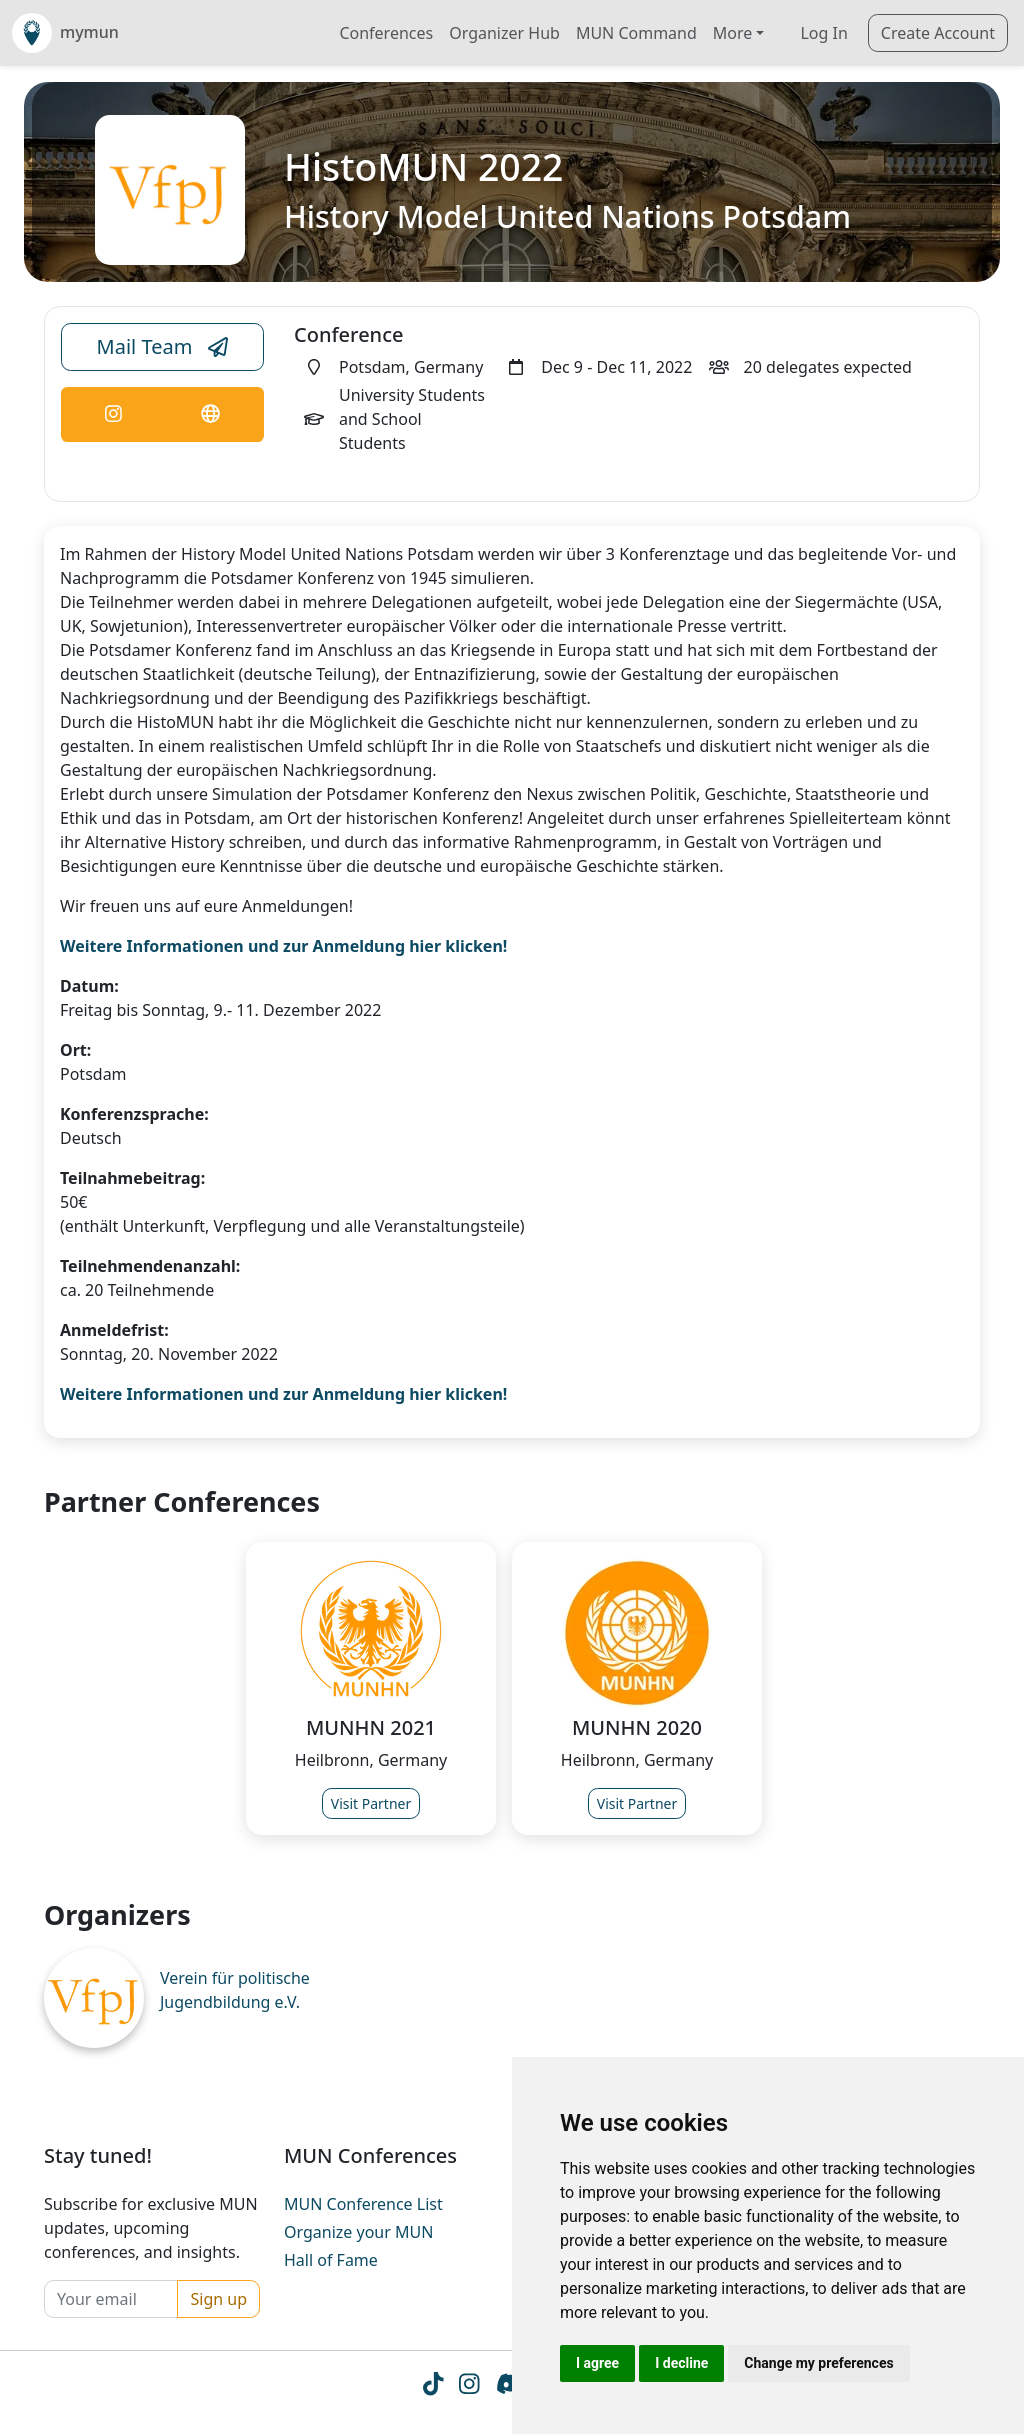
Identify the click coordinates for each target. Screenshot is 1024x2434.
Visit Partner (371, 1803)
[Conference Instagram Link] (113, 414)
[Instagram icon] (469, 2387)
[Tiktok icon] (433, 2387)
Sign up (218, 2299)
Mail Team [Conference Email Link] (163, 347)
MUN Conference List (363, 2204)
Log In (823, 33)
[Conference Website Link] (210, 414)
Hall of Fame (331, 2260)
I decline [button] (681, 2363)
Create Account (938, 33)
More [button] (733, 33)
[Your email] (111, 2299)
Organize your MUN (358, 2232)
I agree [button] (597, 2363)
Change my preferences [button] (818, 2363)
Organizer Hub (504, 33)
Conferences (386, 33)
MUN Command (636, 33)
